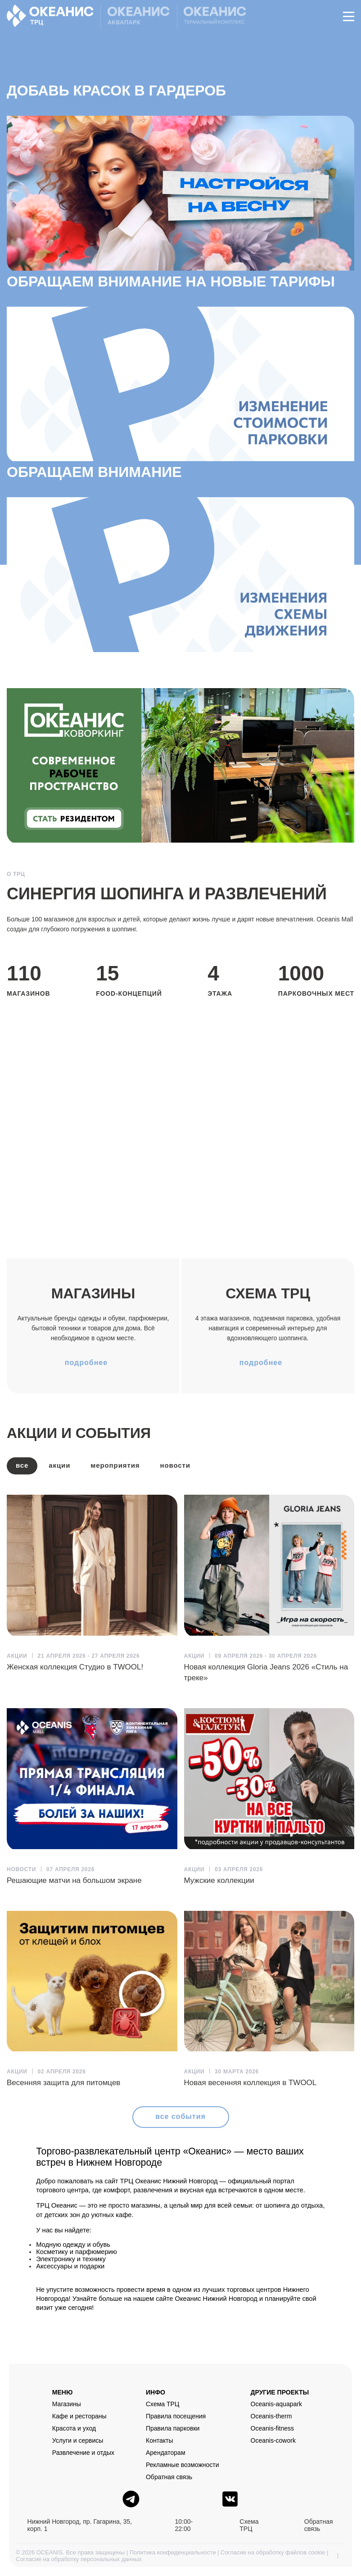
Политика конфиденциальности (173, 2552)
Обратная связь (169, 2477)
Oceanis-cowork (273, 2440)
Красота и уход (74, 2428)
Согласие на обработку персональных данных (79, 2559)
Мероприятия (115, 1465)
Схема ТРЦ (162, 2404)
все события (180, 2116)
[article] (92, 1584)
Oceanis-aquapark (276, 2404)
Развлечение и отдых (83, 2452)
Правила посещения (176, 2416)
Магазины (66, 2404)
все (22, 1465)
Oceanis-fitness (272, 2428)
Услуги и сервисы (78, 2440)
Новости (175, 1465)
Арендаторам (165, 2452)
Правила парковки (172, 2428)
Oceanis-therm (271, 2416)
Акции (59, 1465)
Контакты (159, 2440)
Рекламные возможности (182, 2464)
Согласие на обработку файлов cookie (273, 2552)
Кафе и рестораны (79, 2416)
